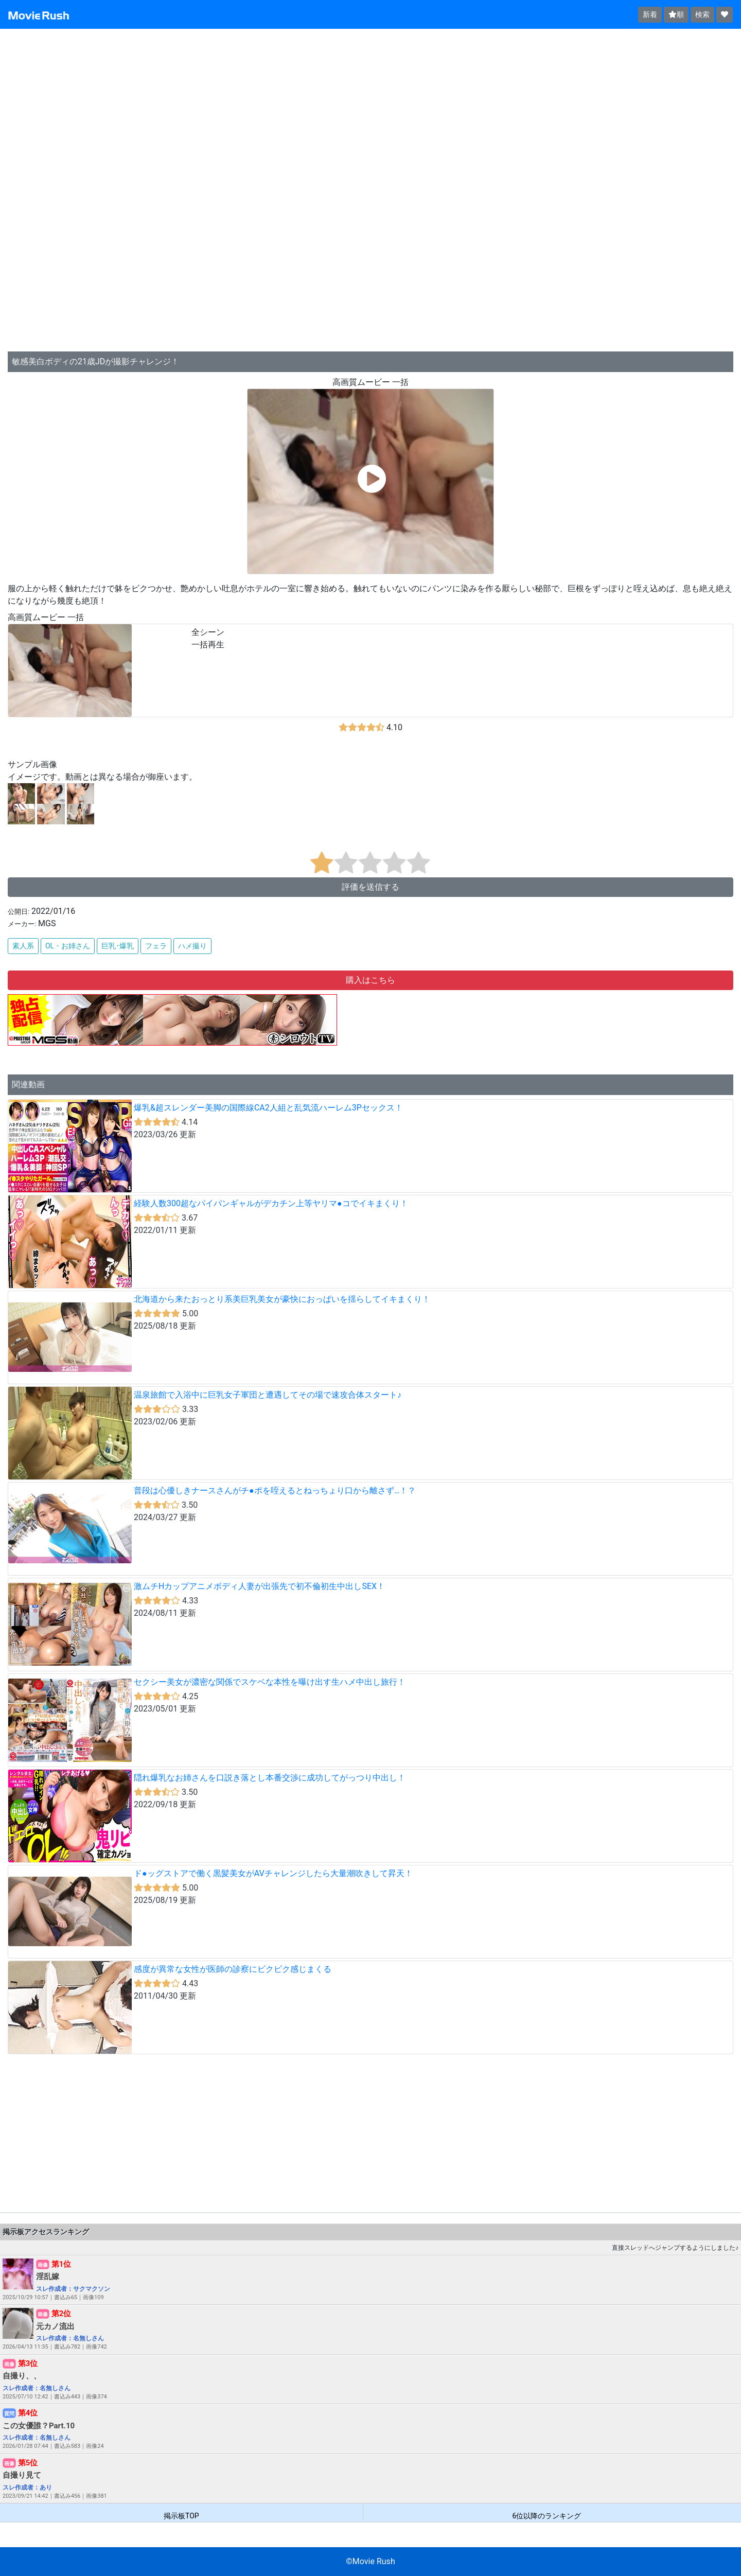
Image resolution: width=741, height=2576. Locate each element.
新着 (650, 14)
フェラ (156, 946)
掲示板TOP (181, 2515)
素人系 (23, 946)
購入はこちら (370, 980)
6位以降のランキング (546, 2515)
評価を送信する (370, 887)
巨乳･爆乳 (117, 946)
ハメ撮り (192, 946)
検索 (702, 14)
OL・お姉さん (67, 946)
